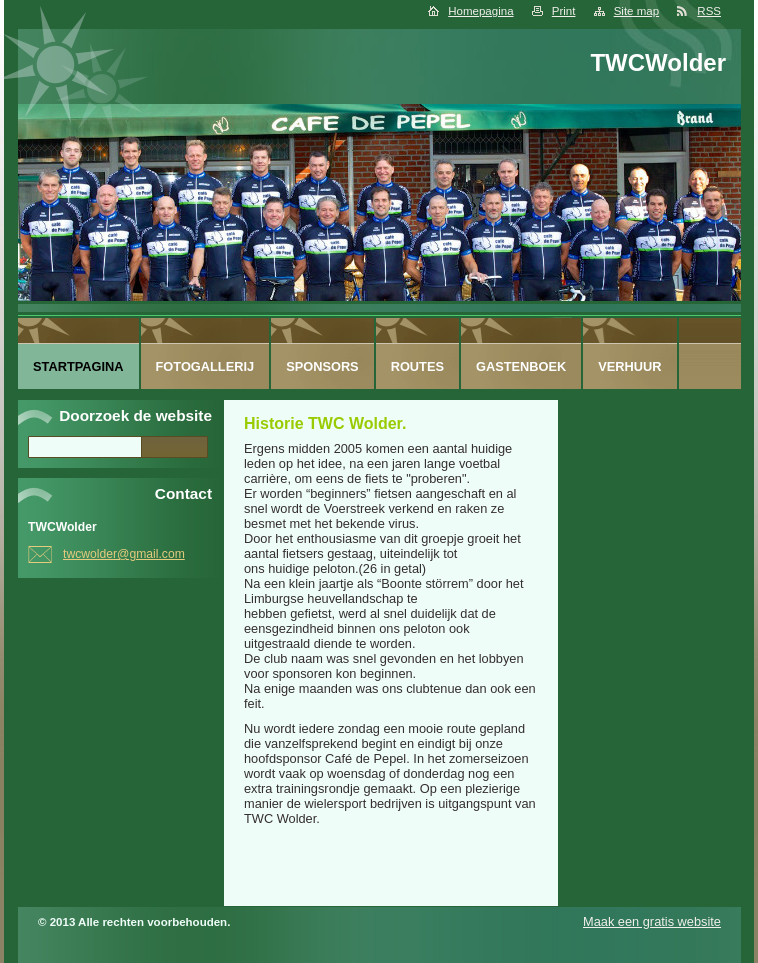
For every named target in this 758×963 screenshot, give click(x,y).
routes (417, 366)
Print (564, 11)
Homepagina (480, 11)
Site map (636, 11)
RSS (709, 11)
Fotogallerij (205, 366)
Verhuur (629, 366)
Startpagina (78, 366)
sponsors (322, 366)
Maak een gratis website (652, 921)
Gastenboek (521, 366)
